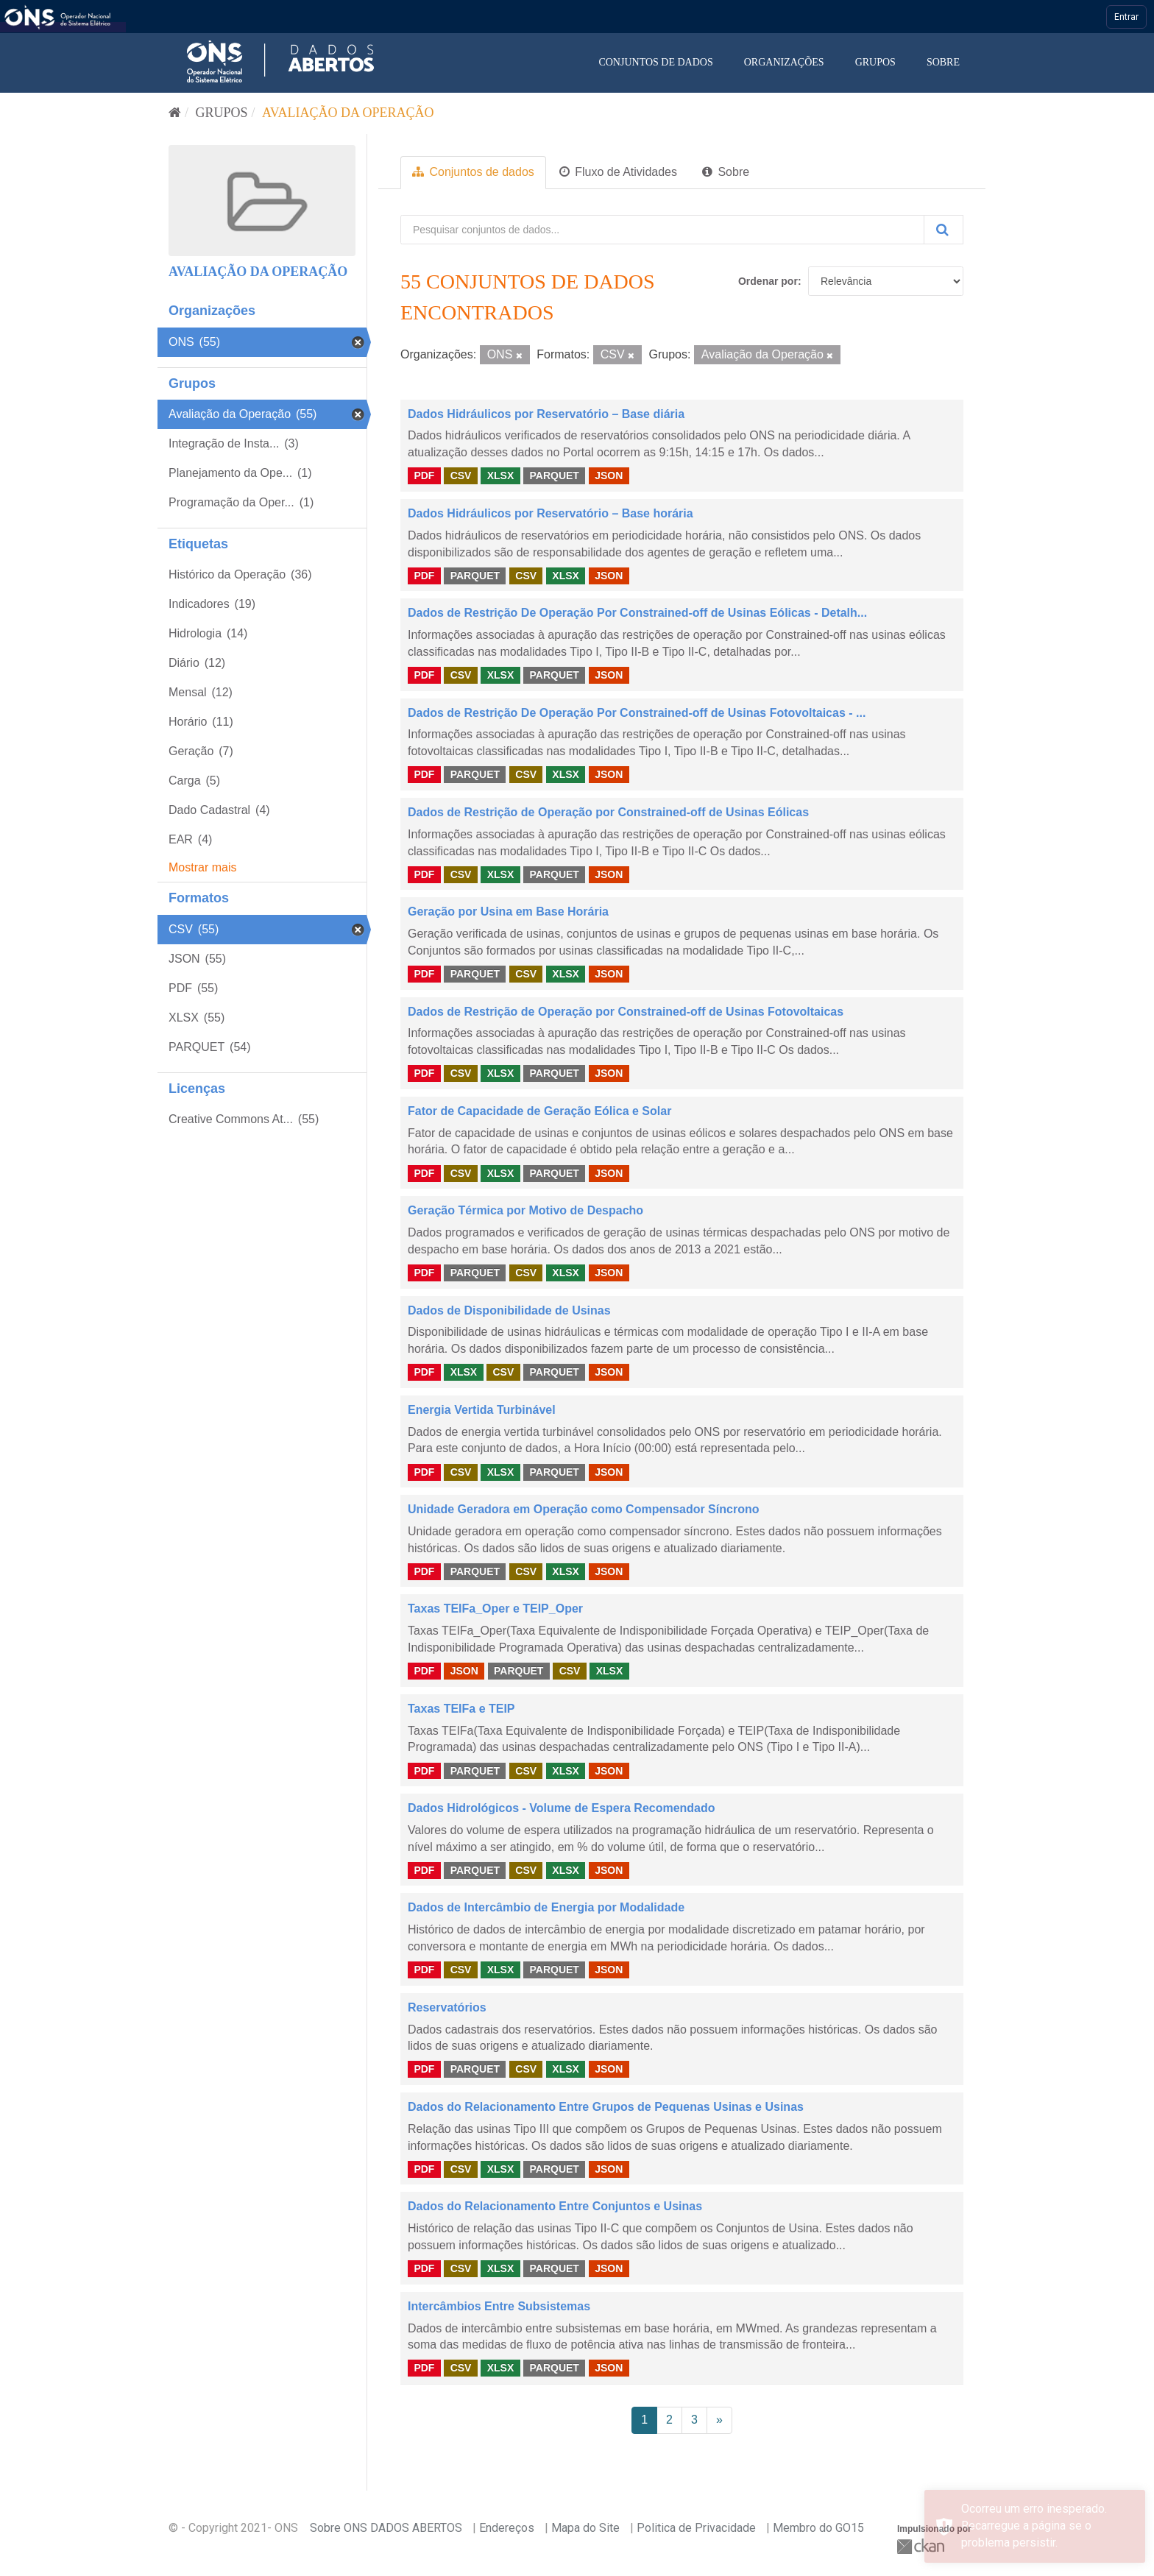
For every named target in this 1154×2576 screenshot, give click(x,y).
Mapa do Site (585, 2528)
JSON (609, 475)
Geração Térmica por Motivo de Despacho (525, 1210)
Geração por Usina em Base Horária (508, 911)
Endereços (506, 2528)
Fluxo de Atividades (618, 172)
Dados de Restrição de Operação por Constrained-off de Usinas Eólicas (608, 812)
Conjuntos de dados (655, 62)
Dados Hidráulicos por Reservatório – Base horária (550, 513)
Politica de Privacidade (696, 2528)
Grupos (875, 62)
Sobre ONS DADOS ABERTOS (386, 2528)
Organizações (784, 62)
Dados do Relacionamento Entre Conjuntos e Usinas (555, 2206)
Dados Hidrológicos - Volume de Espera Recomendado (561, 1808)
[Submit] (943, 229)
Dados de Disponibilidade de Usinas (509, 1310)
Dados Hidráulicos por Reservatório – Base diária (546, 414)
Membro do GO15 (818, 2528)
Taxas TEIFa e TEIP (461, 1708)
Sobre (943, 62)
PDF (424, 475)
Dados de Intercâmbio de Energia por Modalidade (546, 1907)
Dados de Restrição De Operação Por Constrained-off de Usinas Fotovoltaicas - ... (637, 713)
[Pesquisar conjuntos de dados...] (662, 229)
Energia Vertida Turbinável (482, 1410)
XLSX (500, 475)
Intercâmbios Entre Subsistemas (499, 2306)
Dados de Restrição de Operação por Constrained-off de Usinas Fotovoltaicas (625, 1011)
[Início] (175, 112)
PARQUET (553, 475)
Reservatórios (447, 2007)
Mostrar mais (202, 867)
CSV (461, 475)
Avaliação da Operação (347, 112)
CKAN (922, 2546)
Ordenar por (768, 281)
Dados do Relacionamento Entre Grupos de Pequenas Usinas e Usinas (606, 2107)
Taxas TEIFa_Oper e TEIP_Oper (495, 1608)
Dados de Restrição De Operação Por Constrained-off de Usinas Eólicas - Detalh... (637, 612)
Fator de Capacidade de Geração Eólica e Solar (539, 1111)
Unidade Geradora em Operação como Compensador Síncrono (583, 1509)
